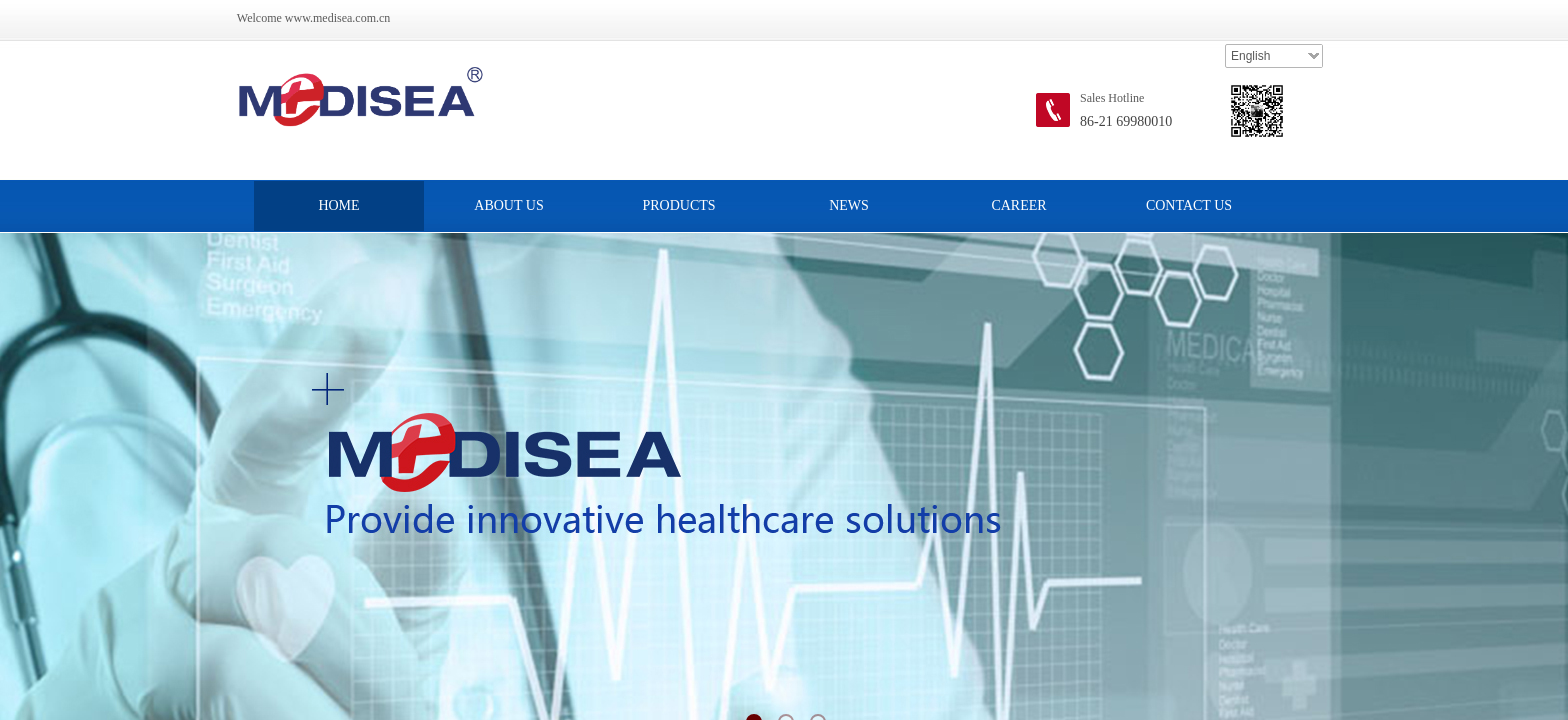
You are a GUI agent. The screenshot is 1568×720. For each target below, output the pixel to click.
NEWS (849, 205)
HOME (338, 205)
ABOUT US (508, 205)
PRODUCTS (678, 205)
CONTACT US (1189, 205)
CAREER (1018, 205)
